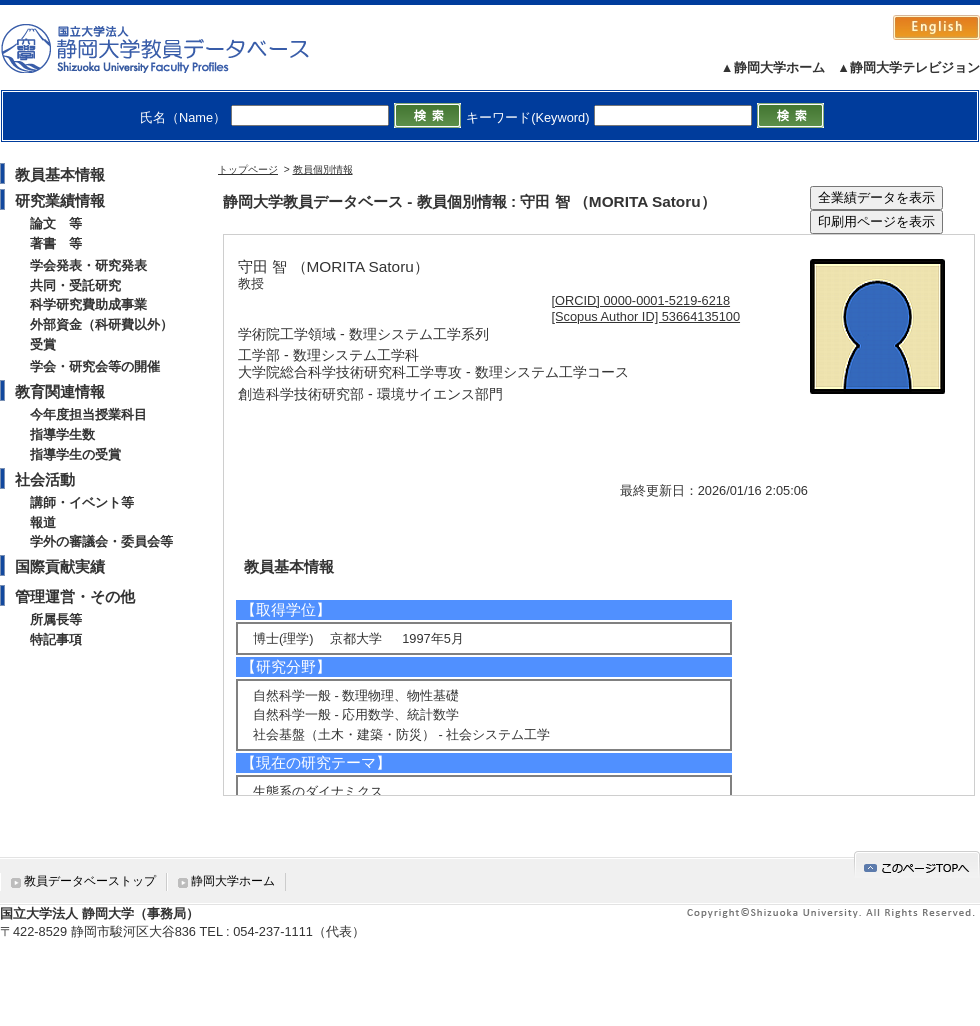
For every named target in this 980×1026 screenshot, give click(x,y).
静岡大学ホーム (233, 881)
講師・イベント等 (82, 502)
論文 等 (56, 223)
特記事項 (56, 639)
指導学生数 (62, 434)
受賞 (43, 344)
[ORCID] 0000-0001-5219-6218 (641, 300)
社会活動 (45, 479)
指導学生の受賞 (75, 454)
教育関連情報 (60, 391)
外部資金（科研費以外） (101, 324)
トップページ (248, 169)
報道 (43, 522)
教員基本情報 (60, 174)
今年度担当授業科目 (88, 414)
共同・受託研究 (75, 285)
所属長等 (56, 619)
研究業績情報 (60, 200)
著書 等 (56, 243)
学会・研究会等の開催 (95, 366)
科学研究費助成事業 (88, 304)
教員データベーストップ (90, 881)
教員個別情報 (323, 169)
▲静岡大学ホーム (773, 67)
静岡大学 (175, 48)
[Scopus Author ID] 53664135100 (646, 316)
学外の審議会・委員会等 (101, 541)
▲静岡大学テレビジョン (908, 67)
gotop (917, 864)
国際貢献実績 (60, 566)
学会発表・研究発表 (88, 265)
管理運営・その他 (75, 596)
